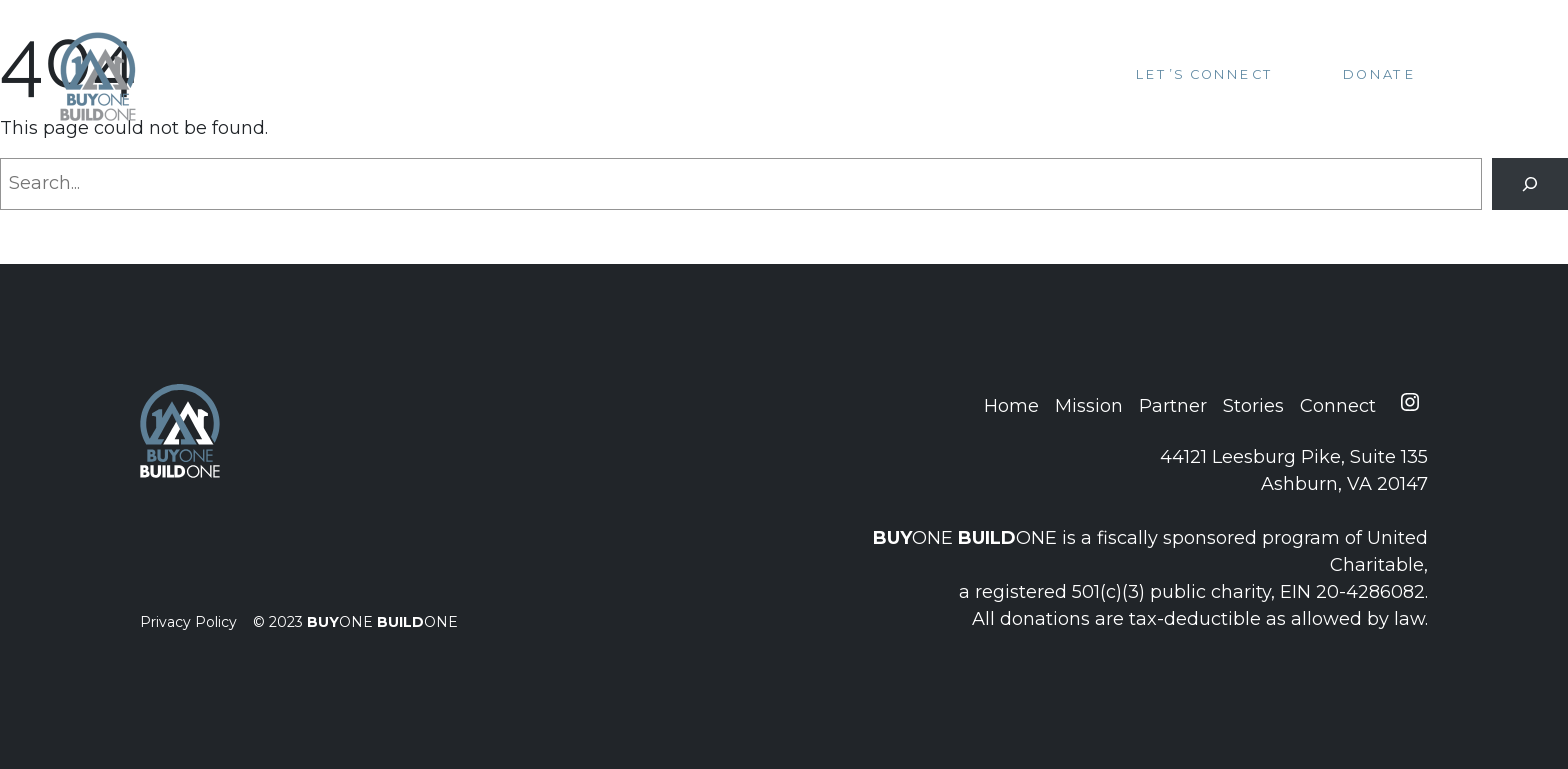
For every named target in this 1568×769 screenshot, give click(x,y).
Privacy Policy (188, 622)
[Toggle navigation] (1483, 75)
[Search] (1530, 184)
